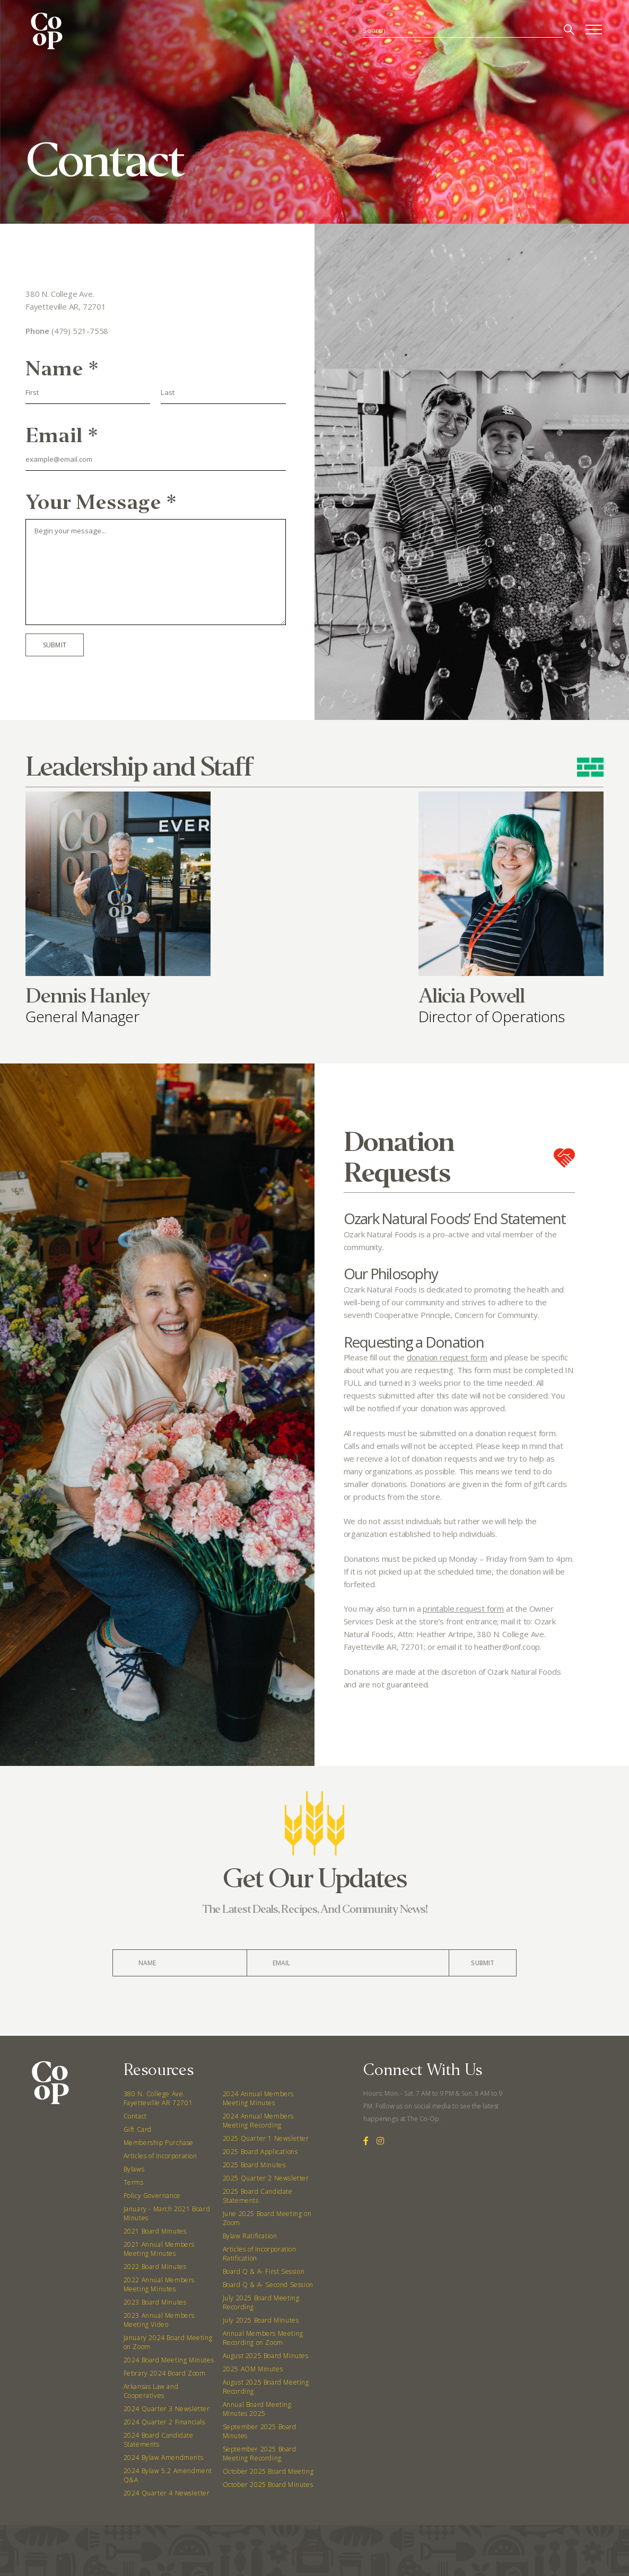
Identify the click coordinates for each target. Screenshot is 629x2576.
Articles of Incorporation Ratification (259, 2254)
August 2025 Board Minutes (266, 2355)
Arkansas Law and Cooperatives (151, 2391)
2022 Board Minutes (155, 2266)
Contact (135, 2116)
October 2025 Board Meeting (268, 2471)
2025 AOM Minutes (253, 2368)
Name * (62, 368)
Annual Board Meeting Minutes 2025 (257, 2409)
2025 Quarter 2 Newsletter (266, 2178)
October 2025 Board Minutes (268, 2484)
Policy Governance (152, 2195)
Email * (61, 435)
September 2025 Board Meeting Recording (259, 2454)
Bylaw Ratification (250, 2235)
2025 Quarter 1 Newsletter (266, 2138)
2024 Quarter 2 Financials (164, 2421)
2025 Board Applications (260, 2151)
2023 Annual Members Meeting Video (159, 2320)
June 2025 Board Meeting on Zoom (267, 2218)
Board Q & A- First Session (264, 2271)
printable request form (463, 1608)
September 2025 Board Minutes (259, 2431)
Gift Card (138, 2129)
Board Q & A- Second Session (268, 2284)
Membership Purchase (159, 2142)
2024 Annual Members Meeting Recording (258, 2121)
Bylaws (134, 2169)
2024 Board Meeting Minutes (169, 2359)
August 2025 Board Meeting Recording (266, 2387)
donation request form (447, 1357)
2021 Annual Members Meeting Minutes (159, 2249)
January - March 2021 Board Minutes (167, 2213)
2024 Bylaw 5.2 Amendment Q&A (168, 2475)
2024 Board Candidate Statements (159, 2440)
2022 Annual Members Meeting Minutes (159, 2284)
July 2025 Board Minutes (261, 2320)
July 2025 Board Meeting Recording (261, 2302)
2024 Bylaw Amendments (164, 2457)
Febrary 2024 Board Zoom (165, 2373)
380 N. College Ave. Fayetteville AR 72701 (158, 2098)
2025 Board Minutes (254, 2164)
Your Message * (101, 502)
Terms (134, 2182)
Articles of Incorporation (160, 2155)
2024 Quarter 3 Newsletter (167, 2408)
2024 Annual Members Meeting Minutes (258, 2098)
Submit (54, 644)
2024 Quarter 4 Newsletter (167, 2493)
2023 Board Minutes (155, 2302)
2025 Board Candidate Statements (258, 2196)
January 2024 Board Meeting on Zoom (168, 2342)
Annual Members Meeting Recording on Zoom (263, 2338)
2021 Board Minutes (155, 2231)
